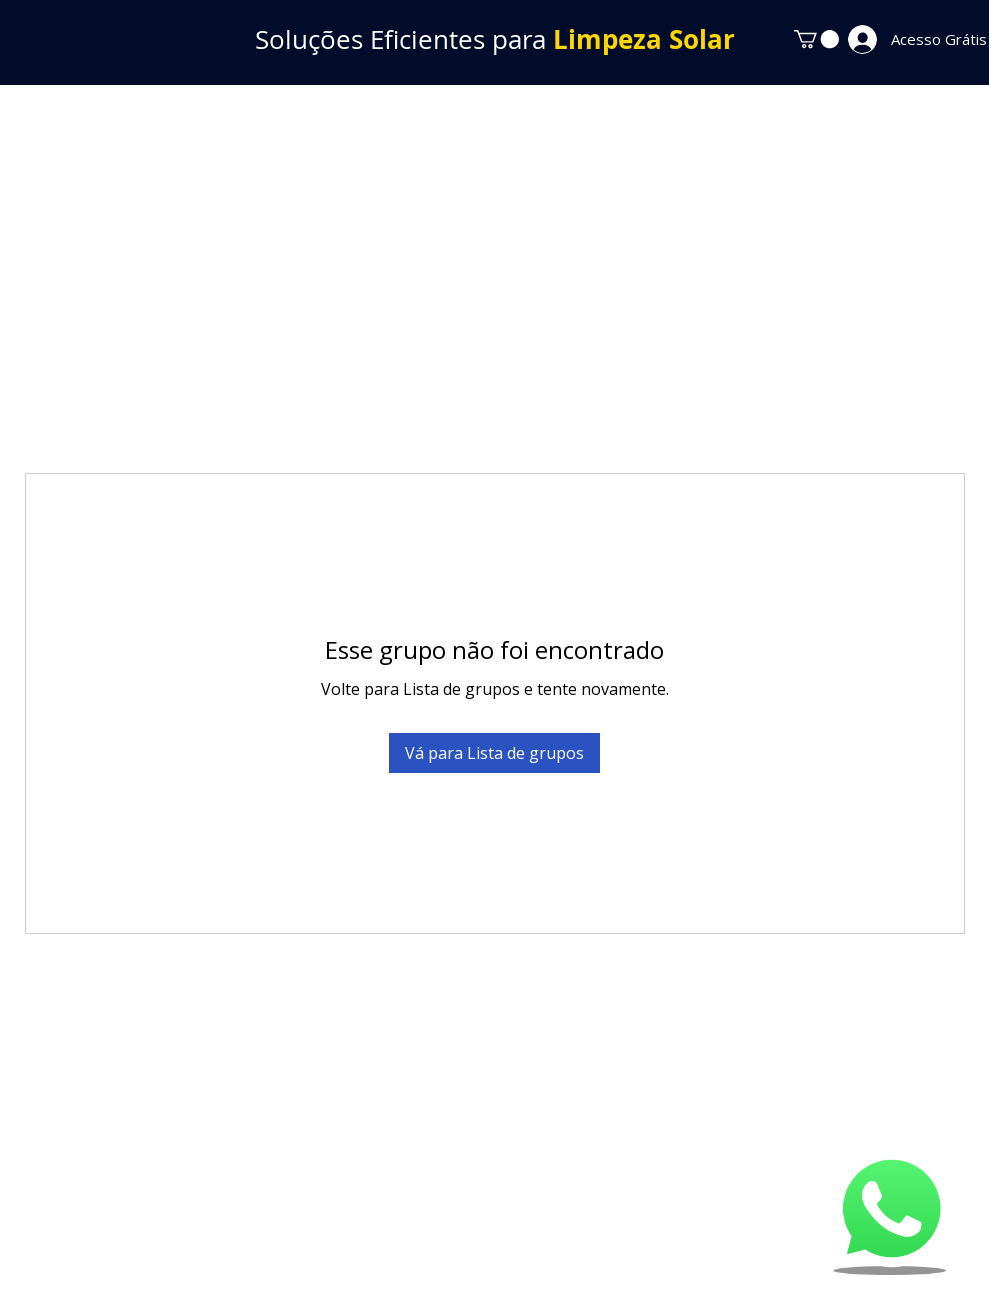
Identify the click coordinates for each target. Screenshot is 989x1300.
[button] (816, 39)
